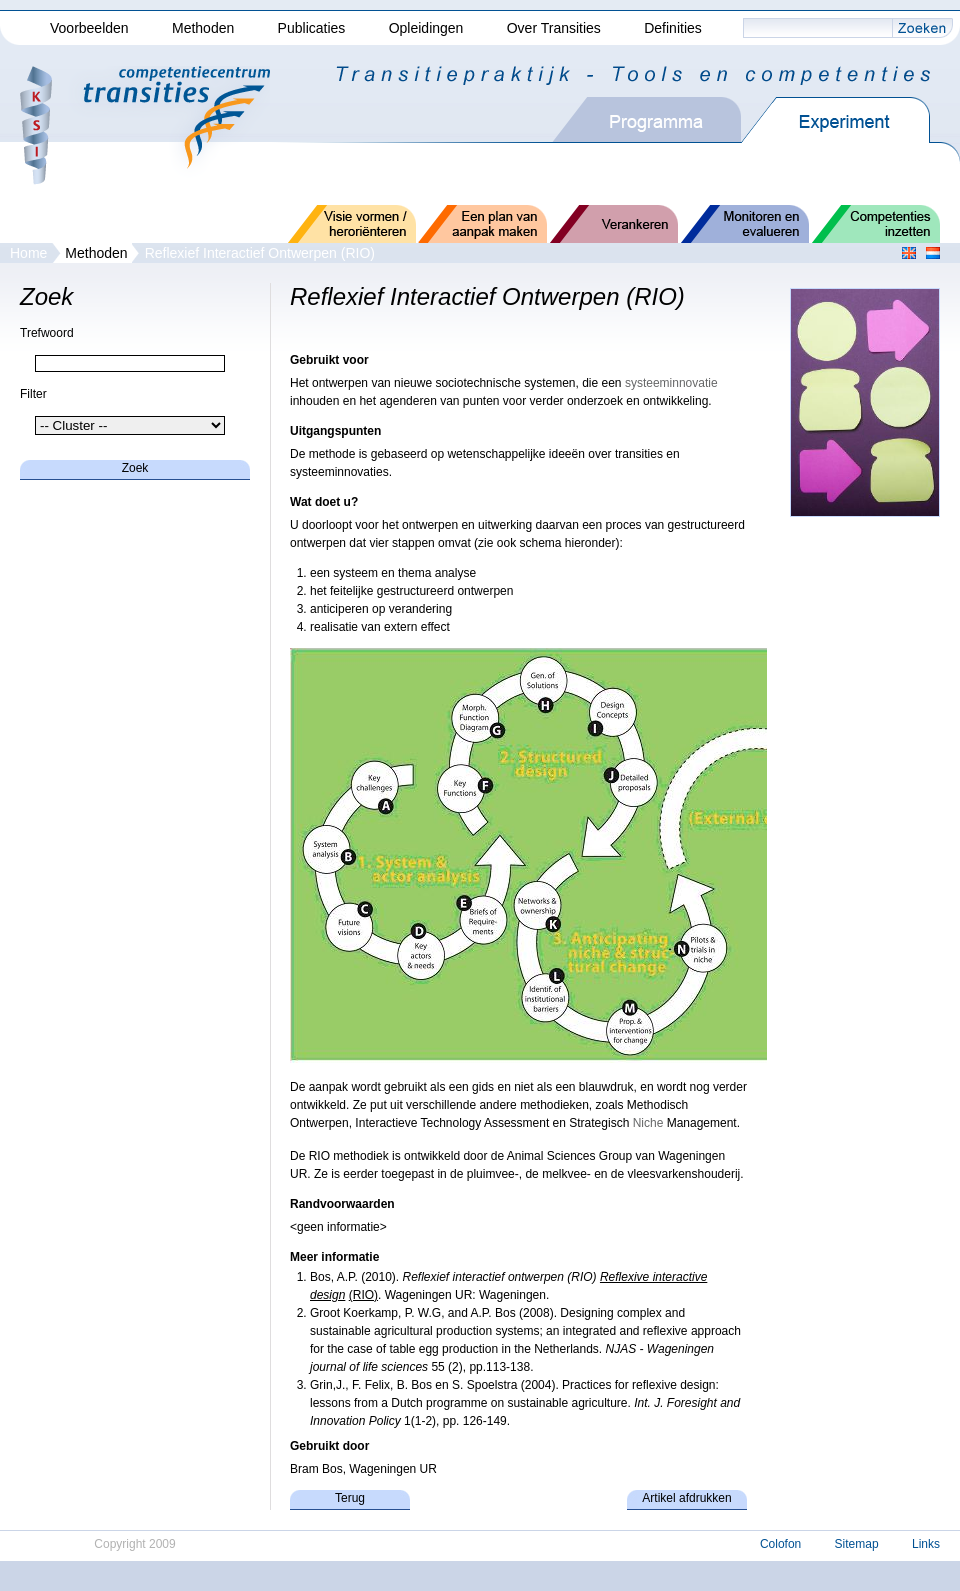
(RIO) (363, 1295)
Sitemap (857, 1544)
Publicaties (312, 28)
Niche (648, 1123)
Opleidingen (426, 28)
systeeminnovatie (671, 383)
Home (28, 253)
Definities (673, 28)
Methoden (203, 28)
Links (926, 1544)
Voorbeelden (89, 28)
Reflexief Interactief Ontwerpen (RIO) (260, 253)
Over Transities (554, 28)
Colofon (780, 1544)
